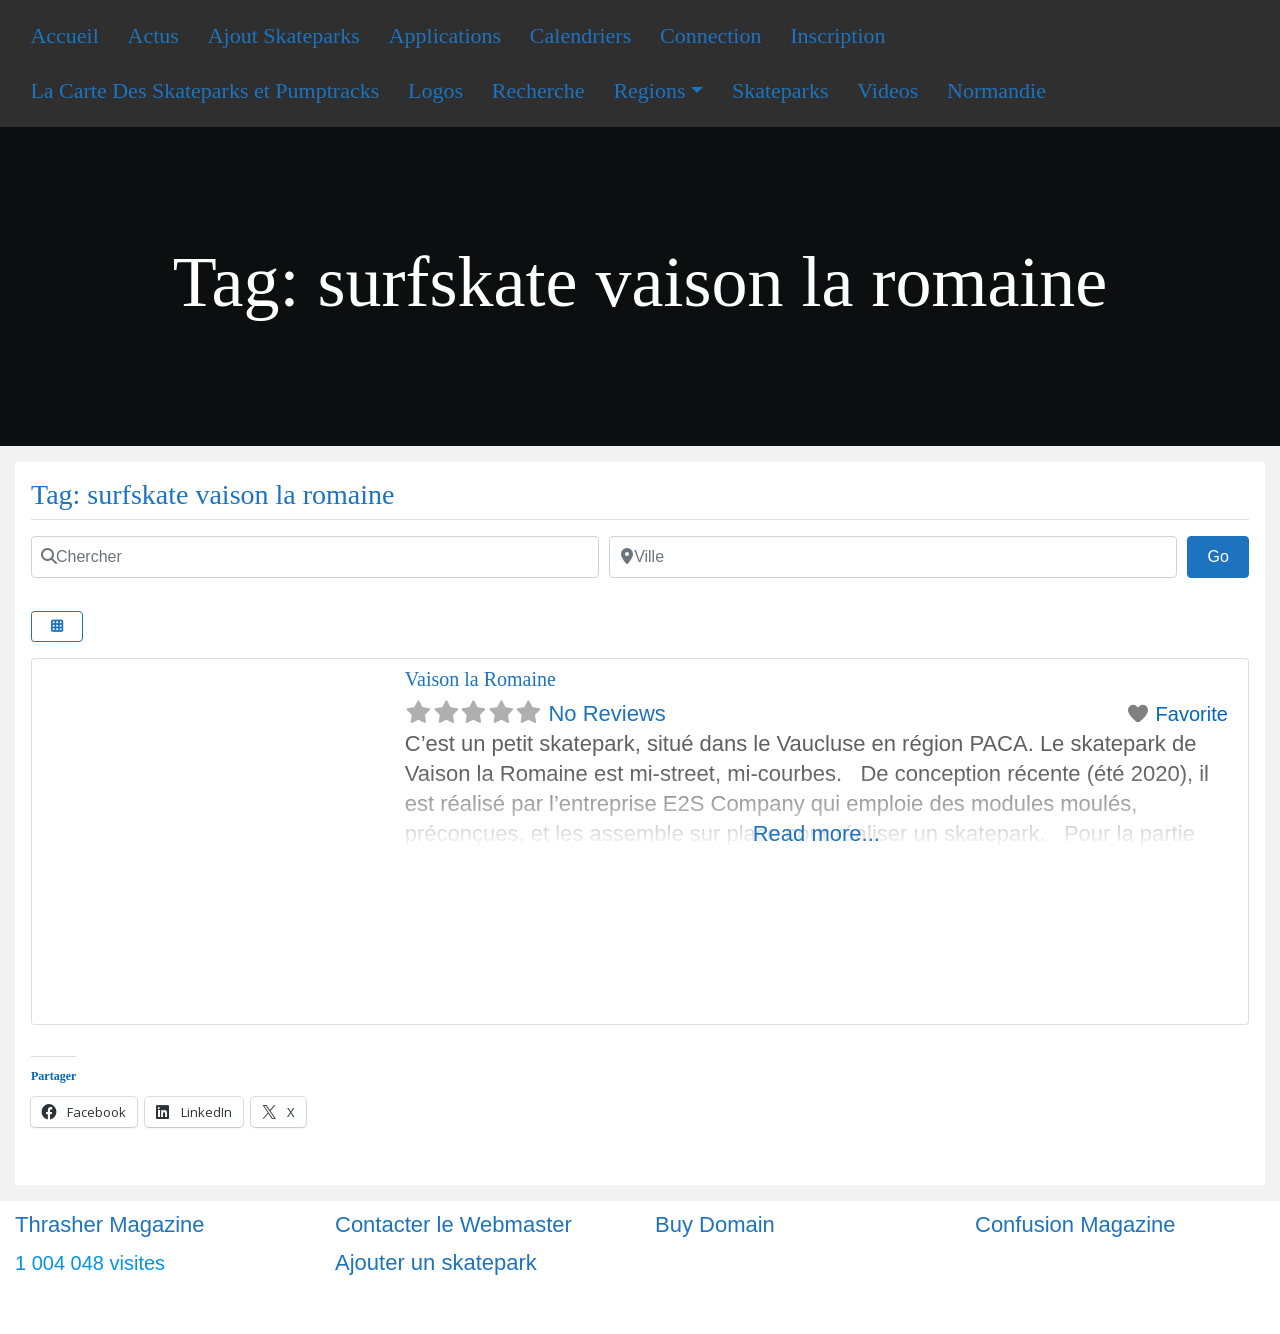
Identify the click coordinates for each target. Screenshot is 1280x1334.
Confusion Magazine (1075, 1224)
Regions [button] (649, 90)
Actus (153, 35)
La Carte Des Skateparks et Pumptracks (204, 90)
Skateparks (780, 90)
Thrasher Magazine (110, 1224)
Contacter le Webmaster (453, 1224)
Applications (445, 35)
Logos (435, 90)
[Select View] (57, 626)
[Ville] (893, 557)
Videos (887, 90)
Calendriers (580, 35)
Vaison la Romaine (480, 679)
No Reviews (606, 713)
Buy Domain (715, 1224)
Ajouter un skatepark (436, 1262)
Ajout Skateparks (284, 35)
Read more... (816, 833)
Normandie (996, 90)
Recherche (538, 90)
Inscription (837, 35)
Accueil (64, 35)
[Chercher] (315, 557)
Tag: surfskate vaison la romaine (212, 494)
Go (1228, 554)
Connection (710, 35)
